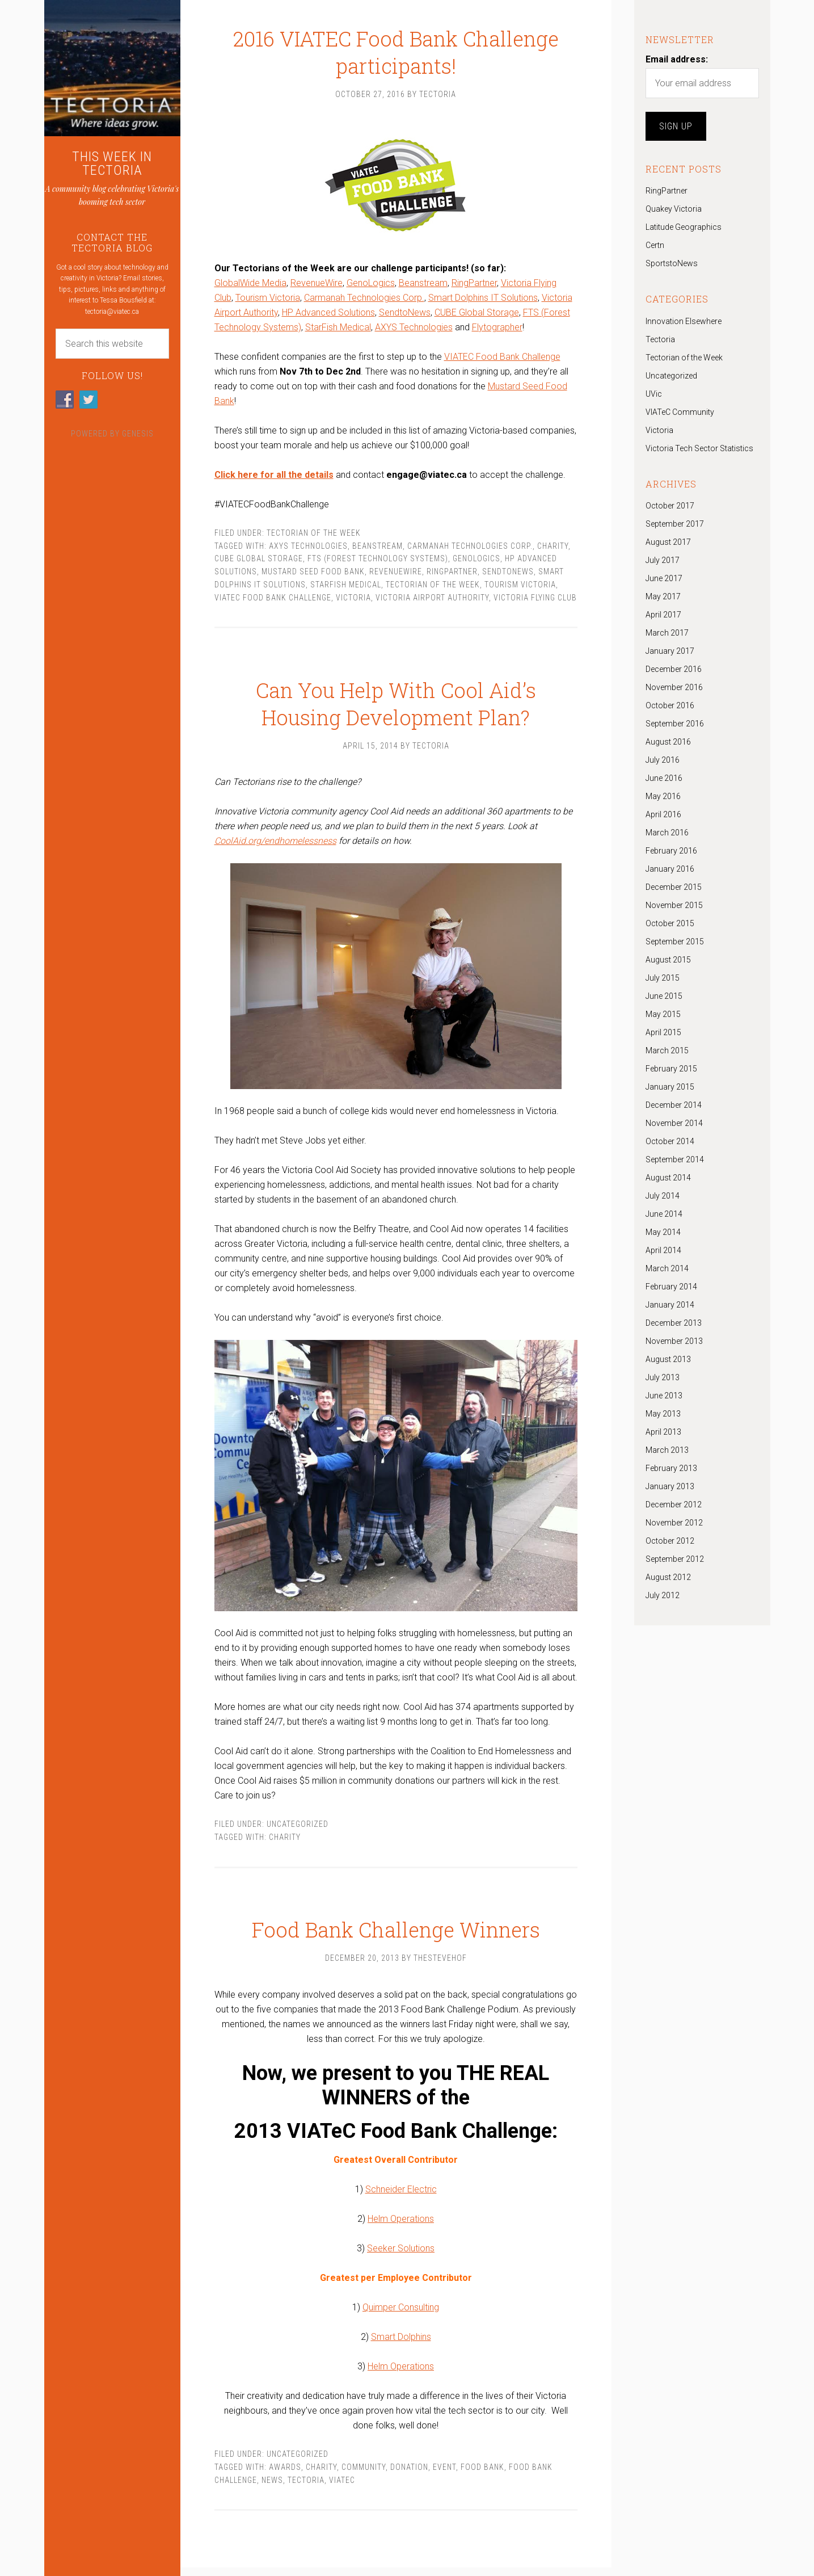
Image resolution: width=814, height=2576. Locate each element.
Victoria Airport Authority (432, 600)
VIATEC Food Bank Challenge (502, 359)
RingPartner (474, 285)
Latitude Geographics (684, 227)
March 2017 (667, 632)
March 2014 (667, 1268)
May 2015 (663, 1014)
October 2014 (670, 1141)
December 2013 (674, 1322)
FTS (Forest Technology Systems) (377, 561)
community (363, 2475)
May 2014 (663, 1232)
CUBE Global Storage (477, 315)
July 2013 (663, 1377)
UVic (654, 393)
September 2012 (675, 1559)
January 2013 (670, 1486)
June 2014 (664, 1213)
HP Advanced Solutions (328, 315)
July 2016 (663, 759)
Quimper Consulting (400, 2315)
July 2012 (663, 1595)
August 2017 (668, 542)
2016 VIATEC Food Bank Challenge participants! (395, 41)
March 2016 (667, 832)
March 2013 (667, 1450)
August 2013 (668, 1359)
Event (444, 2475)
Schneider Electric (401, 2197)
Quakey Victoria (674, 208)
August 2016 (668, 741)
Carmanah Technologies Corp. (364, 300)
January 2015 (670, 1086)
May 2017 (663, 596)
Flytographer (497, 330)
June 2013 (664, 1395)
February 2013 (671, 1468)
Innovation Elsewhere (684, 321)
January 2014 (670, 1304)
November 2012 (674, 1522)
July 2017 (663, 560)
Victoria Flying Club (535, 600)
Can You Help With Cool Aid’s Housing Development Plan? (395, 695)
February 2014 (671, 1286)
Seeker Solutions (401, 2256)
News (272, 2488)
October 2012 (670, 1540)
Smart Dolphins (401, 2345)
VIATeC (342, 2488)
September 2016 (675, 723)
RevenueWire (316, 285)
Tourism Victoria (267, 300)
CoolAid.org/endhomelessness (275, 846)
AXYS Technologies (414, 330)
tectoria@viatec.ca (112, 312)
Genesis (138, 433)
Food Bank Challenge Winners (395, 1924)
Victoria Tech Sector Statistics (699, 448)
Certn (655, 245)
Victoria (353, 600)
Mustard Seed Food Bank (313, 574)
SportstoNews (672, 263)
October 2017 (670, 505)
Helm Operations (401, 2227)
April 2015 (663, 1032)
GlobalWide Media (250, 285)
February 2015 (671, 1068)
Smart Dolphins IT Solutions (483, 300)
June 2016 (664, 778)
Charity (552, 548)
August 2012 (668, 1577)
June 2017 (664, 578)
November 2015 (674, 905)
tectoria (306, 2488)
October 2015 (670, 923)
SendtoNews (405, 315)
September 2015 (675, 941)
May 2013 (663, 1413)
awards (285, 2475)
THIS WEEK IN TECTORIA (112, 163)
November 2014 (674, 1123)
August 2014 (668, 1177)
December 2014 (674, 1105)
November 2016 (674, 687)
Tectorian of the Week (314, 535)
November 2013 (674, 1341)
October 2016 (670, 705)
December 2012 (674, 1504)
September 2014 (675, 1159)
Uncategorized (297, 1829)
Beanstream (423, 285)
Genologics (476, 561)
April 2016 (663, 814)
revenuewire (395, 574)
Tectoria (660, 339)
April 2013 (663, 1431)
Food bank (482, 2475)
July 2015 (663, 977)
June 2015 (664, 996)
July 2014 (663, 1195)
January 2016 (670, 868)
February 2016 (671, 850)
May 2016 (663, 796)
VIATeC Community (680, 412)
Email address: (677, 59)
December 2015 (674, 887)
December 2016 (674, 669)
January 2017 (670, 650)
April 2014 (663, 1250)
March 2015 (667, 1050)
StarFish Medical (338, 330)
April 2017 (663, 614)
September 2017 (675, 523)
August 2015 (668, 959)
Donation (409, 2475)
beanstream (377, 548)
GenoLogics (371, 285)
